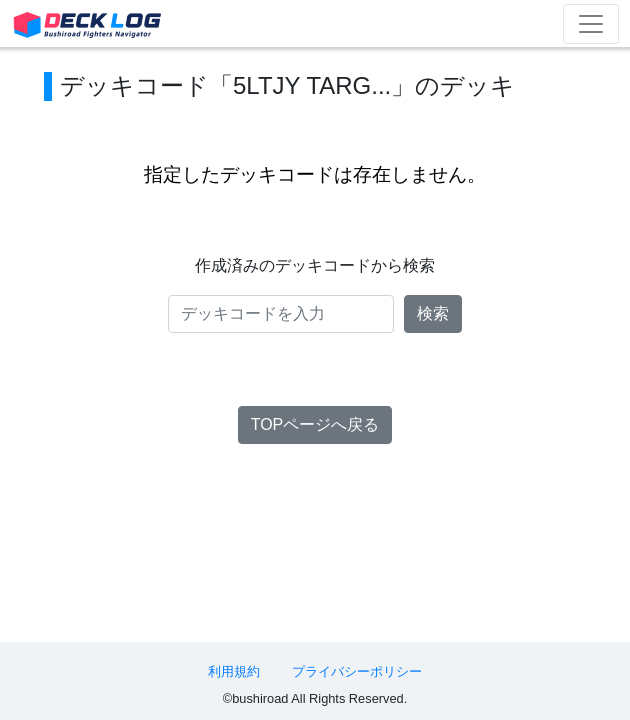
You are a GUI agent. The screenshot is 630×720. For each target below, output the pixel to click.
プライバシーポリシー (357, 671)
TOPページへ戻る (315, 424)
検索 (433, 313)
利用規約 (234, 671)
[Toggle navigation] (591, 24)
